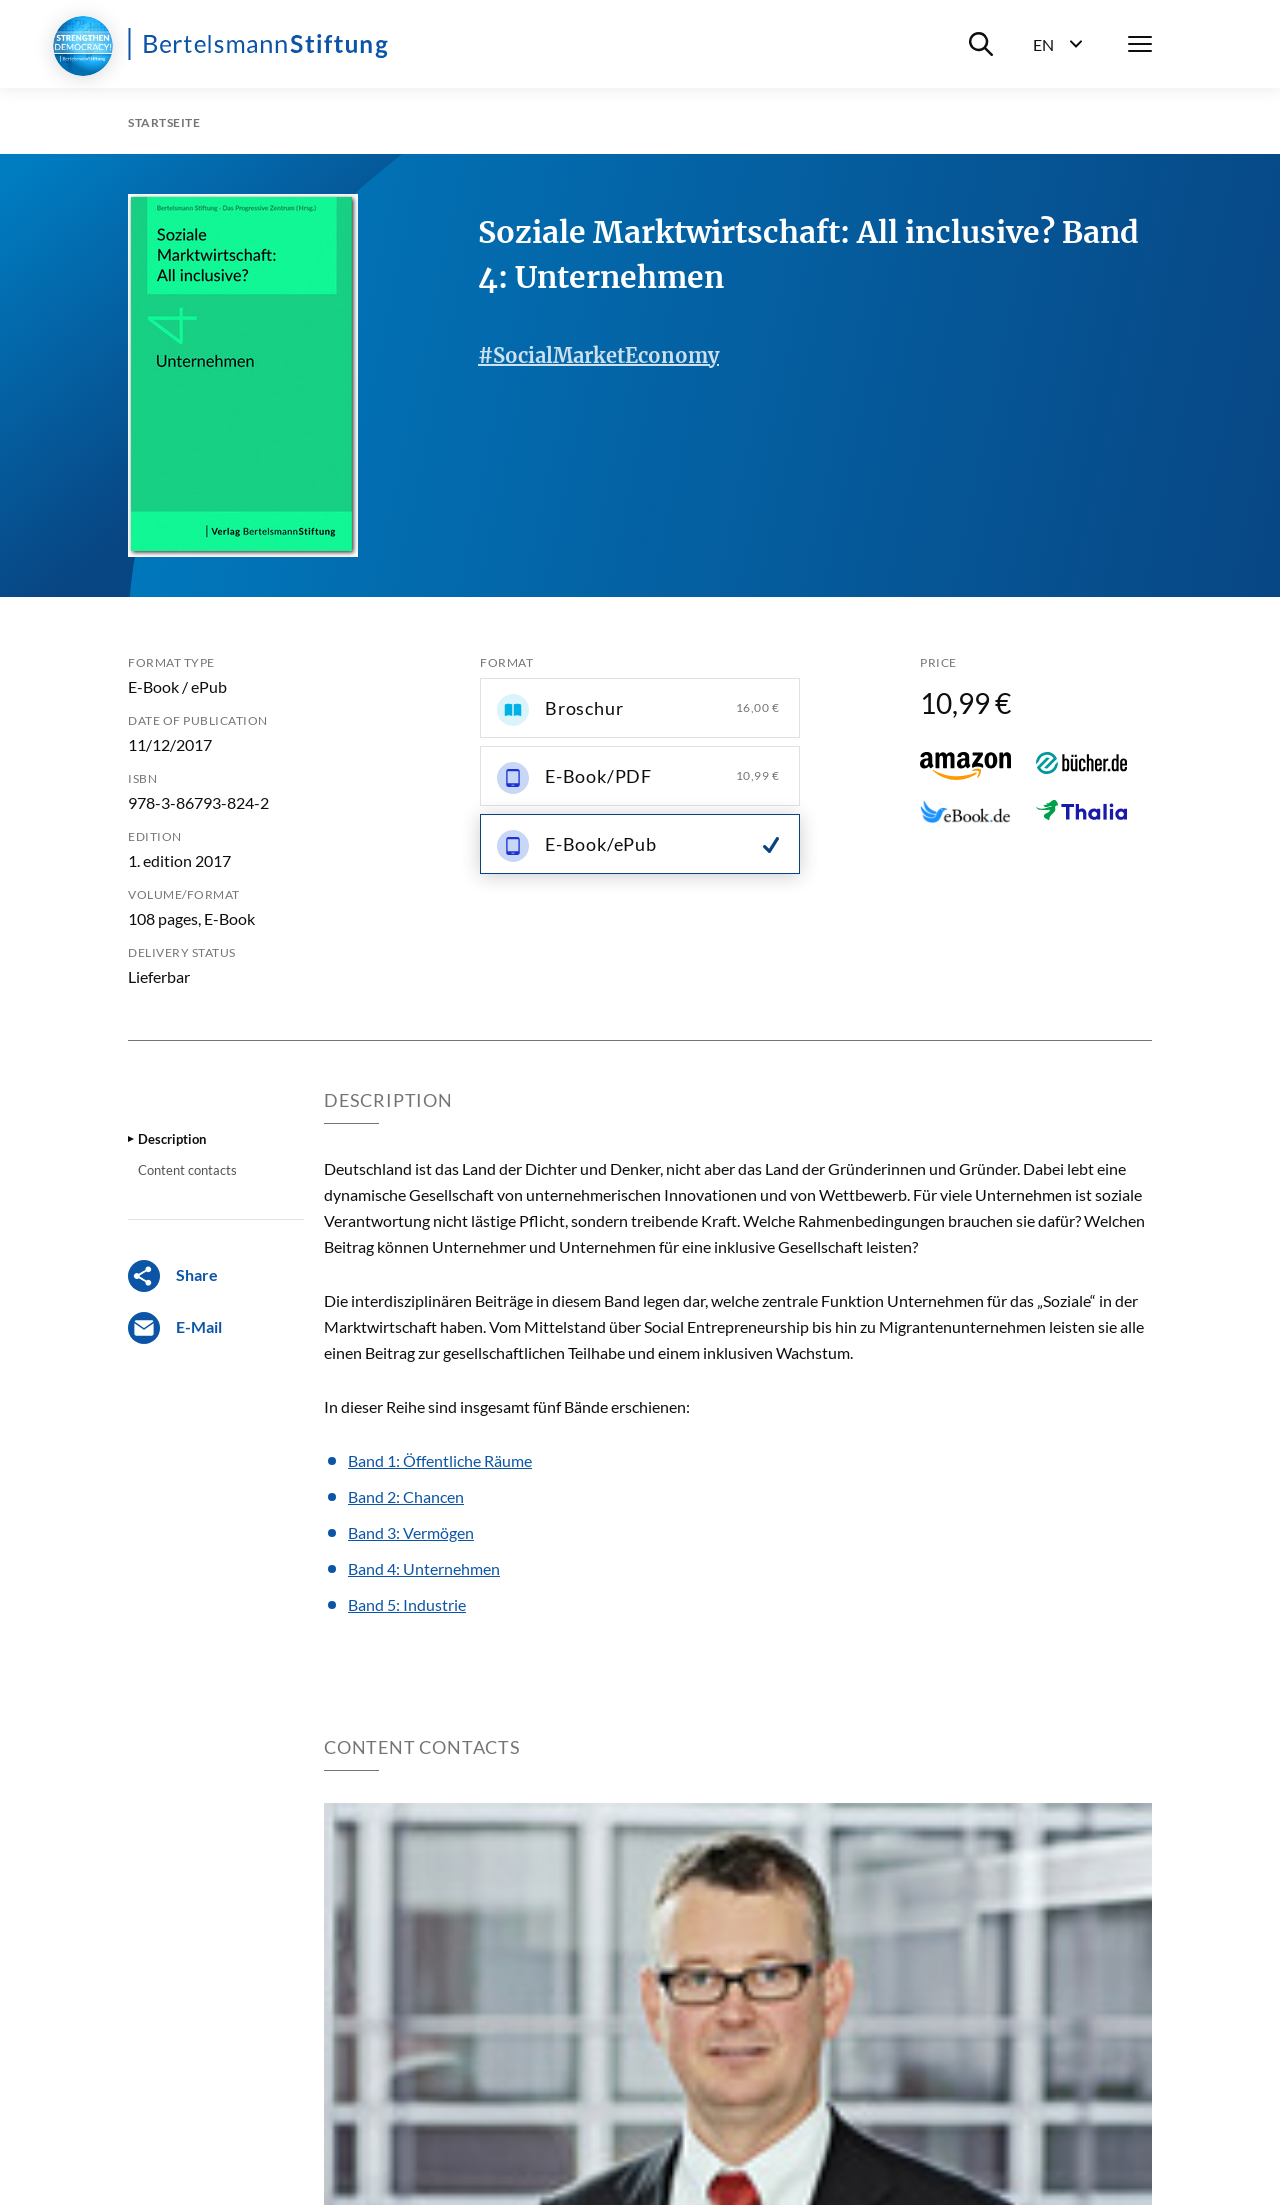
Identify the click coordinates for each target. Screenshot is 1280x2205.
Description (172, 1139)
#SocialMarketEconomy (598, 355)
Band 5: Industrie (407, 1604)
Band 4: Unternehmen (424, 1568)
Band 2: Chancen (406, 1496)
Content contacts (187, 1170)
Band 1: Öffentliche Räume (440, 1460)
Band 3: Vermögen (411, 1532)
